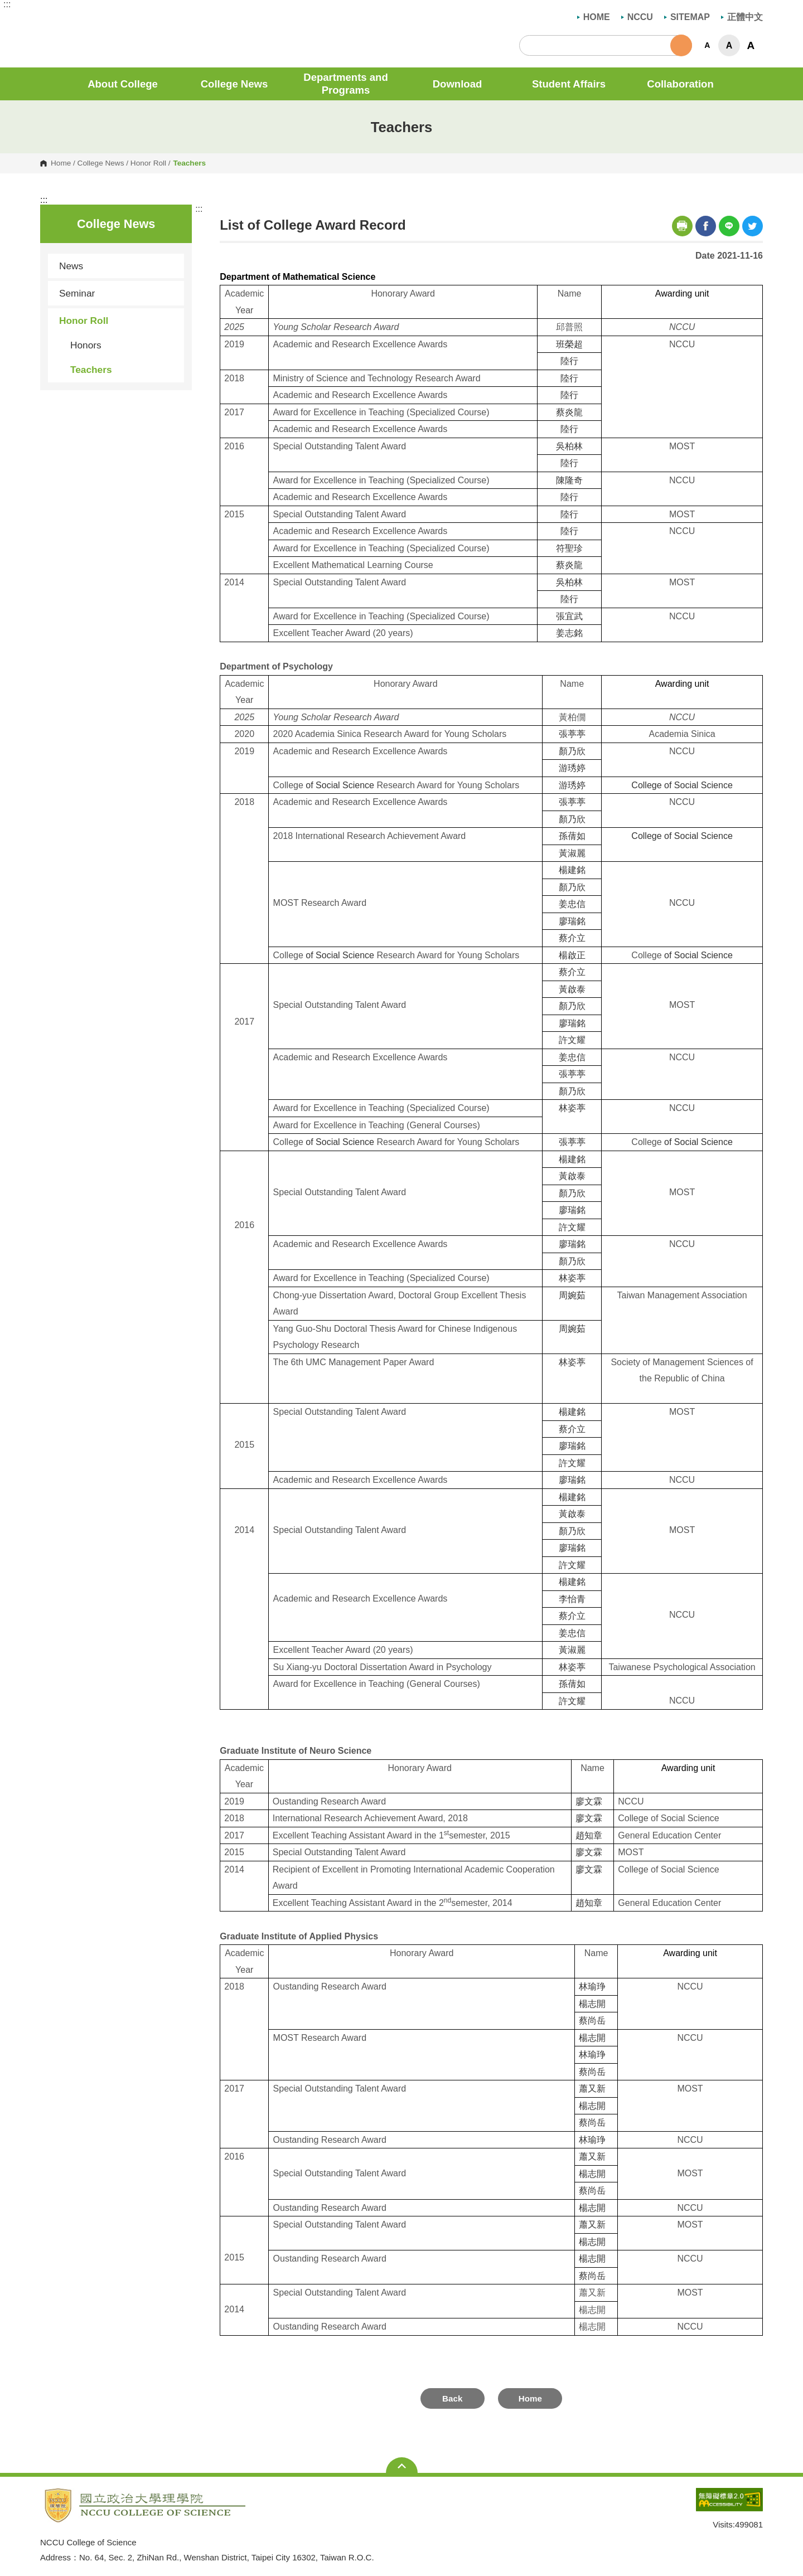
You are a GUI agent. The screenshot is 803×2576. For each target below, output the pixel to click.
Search (681, 45)
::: (7, 4)
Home (61, 163)
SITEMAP (687, 17)
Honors (85, 345)
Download (457, 84)
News (71, 265)
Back (452, 2398)
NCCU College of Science (48, 19)
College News (234, 84)
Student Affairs (569, 84)
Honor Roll (148, 163)
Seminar (77, 293)
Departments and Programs (345, 83)
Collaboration (680, 84)
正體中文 (742, 17)
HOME (593, 17)
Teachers (91, 369)
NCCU (637, 17)
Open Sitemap (402, 2466)
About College (123, 84)
